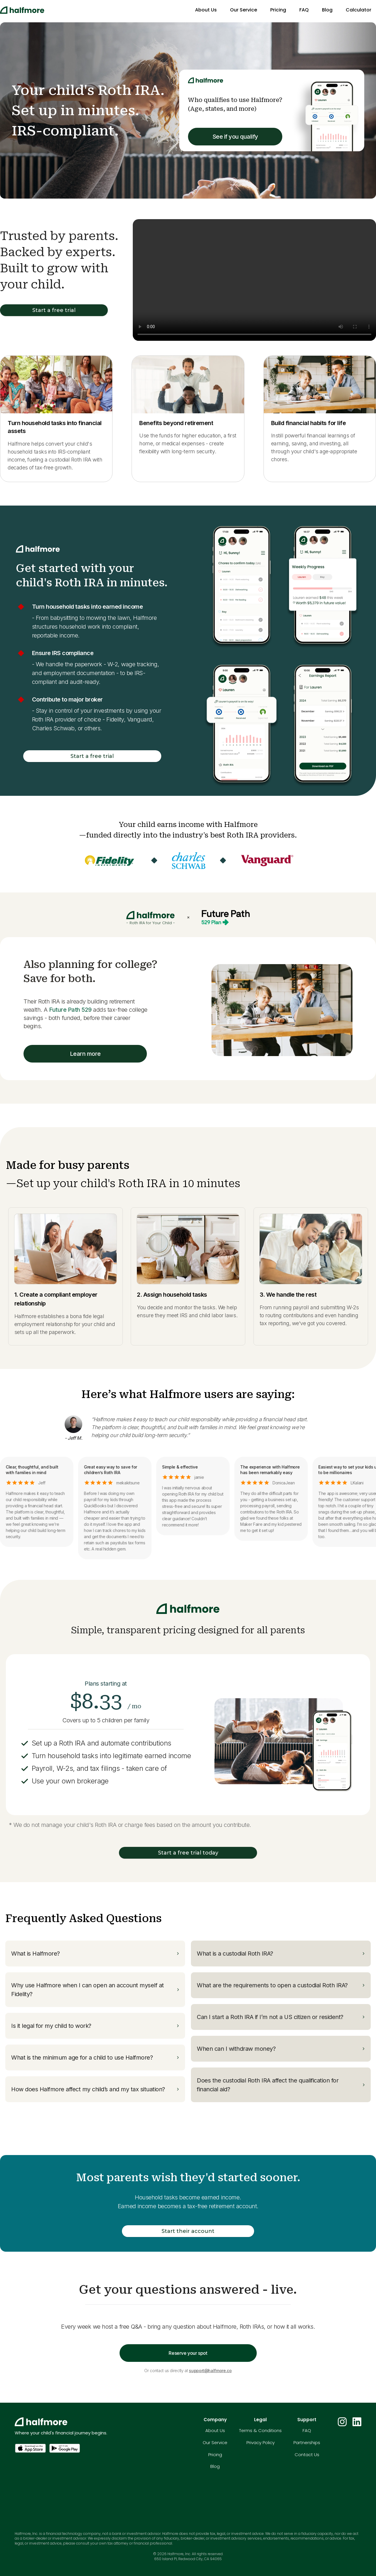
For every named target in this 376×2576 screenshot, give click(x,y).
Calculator (358, 10)
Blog (327, 10)
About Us (206, 10)
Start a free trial (53, 310)
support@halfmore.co (210, 2370)
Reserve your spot (188, 2353)
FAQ (304, 10)
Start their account (188, 2231)
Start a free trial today (188, 1853)
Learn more (85, 1053)
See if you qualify (235, 136)
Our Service (243, 10)
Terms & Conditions (260, 2430)
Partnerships (306, 2442)
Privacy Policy (260, 2442)
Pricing (278, 10)
